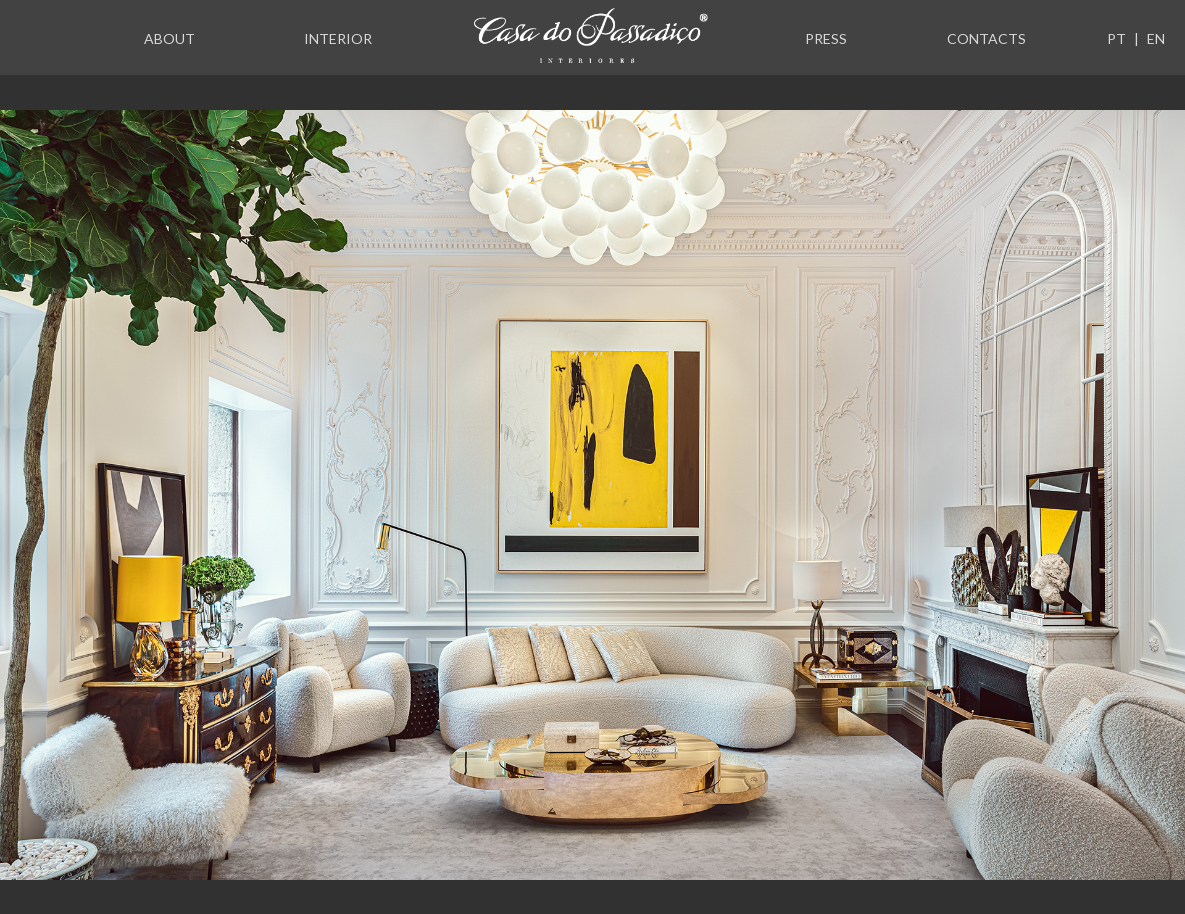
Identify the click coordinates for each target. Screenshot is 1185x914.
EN (1156, 38)
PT (1116, 38)
